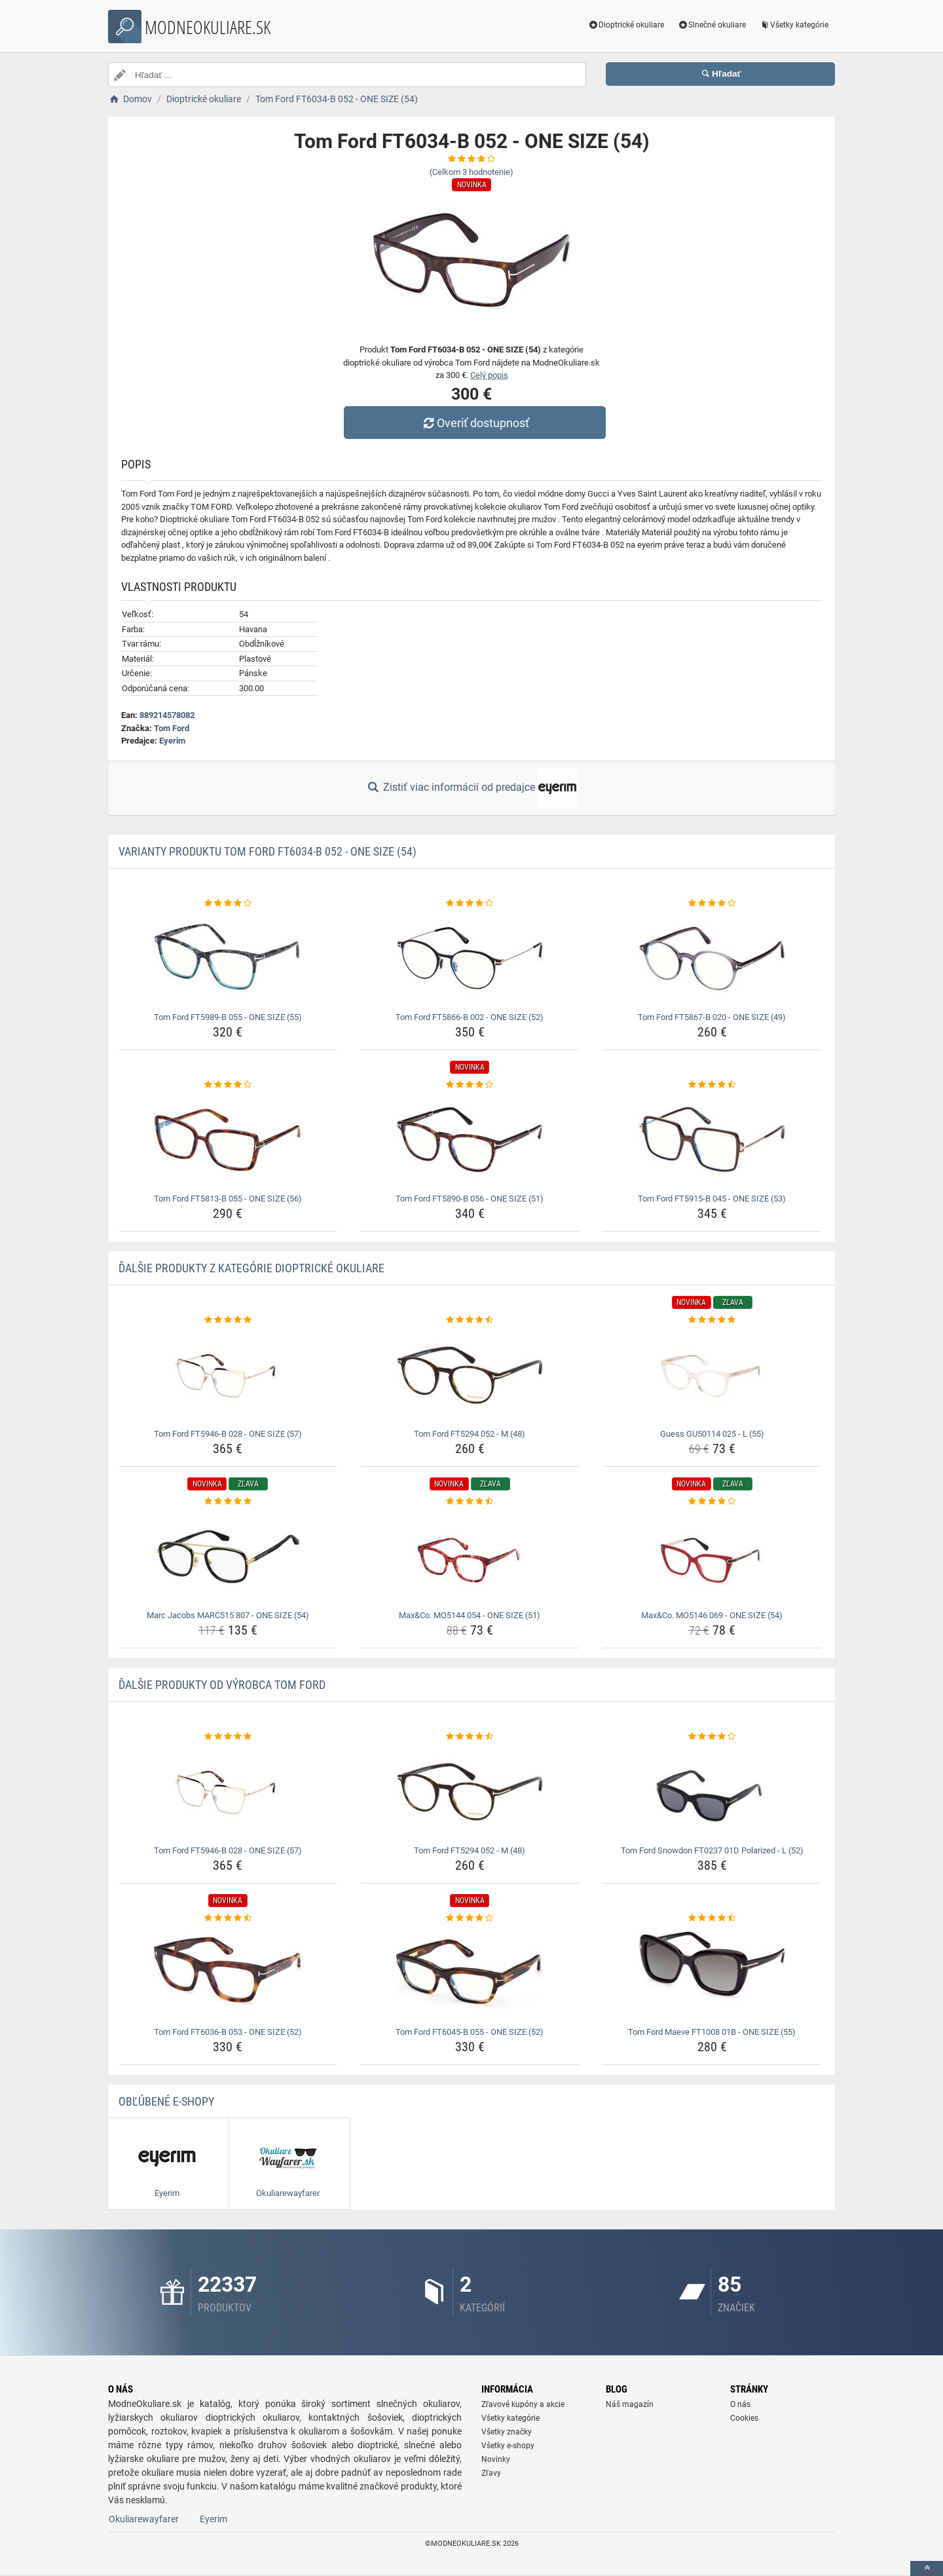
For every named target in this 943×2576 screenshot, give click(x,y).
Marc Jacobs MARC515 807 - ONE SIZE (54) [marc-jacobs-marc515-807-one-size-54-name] (228, 1615)
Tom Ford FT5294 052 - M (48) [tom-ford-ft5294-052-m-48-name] (469, 1434)
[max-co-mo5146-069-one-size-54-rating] (712, 1501)
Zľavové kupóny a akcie (522, 2404)
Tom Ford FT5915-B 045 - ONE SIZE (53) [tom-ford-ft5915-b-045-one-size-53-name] (712, 1198)
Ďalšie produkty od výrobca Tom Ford (222, 1685)
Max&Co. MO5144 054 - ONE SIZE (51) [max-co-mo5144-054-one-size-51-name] (469, 1615)
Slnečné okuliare (711, 24)
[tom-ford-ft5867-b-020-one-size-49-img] (712, 958)
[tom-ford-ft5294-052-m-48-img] (470, 1375)
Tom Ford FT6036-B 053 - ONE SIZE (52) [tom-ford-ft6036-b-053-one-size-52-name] (228, 2032)
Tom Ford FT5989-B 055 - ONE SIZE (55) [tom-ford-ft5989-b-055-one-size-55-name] (228, 1017)
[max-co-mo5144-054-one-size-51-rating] (470, 1501)
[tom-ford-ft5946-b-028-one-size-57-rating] (228, 1320)
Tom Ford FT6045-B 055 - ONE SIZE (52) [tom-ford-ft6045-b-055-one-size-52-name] (470, 2032)
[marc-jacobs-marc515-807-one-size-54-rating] (228, 1501)
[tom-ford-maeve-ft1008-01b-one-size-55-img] (712, 1973)
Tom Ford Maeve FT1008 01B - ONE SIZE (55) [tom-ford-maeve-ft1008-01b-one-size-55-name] (712, 2032)
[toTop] (926, 2568)
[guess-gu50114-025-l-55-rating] (712, 1320)
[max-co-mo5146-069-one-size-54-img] (712, 1556)
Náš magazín (630, 2404)
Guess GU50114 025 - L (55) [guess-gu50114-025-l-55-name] (712, 1434)
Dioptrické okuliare (626, 24)
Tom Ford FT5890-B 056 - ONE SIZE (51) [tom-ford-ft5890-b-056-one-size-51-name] (470, 1198)
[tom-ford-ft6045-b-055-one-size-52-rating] (470, 1918)
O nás (740, 2404)
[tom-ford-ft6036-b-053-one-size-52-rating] (228, 1918)
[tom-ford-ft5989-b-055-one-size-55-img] (228, 958)
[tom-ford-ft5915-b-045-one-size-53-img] (712, 1140)
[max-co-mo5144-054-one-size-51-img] (470, 1556)
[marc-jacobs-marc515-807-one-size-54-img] (228, 1556)
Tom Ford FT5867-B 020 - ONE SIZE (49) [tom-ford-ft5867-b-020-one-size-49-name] (712, 1017)
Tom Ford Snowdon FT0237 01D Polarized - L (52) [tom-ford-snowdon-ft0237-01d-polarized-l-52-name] (712, 1850)
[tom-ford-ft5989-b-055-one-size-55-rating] (228, 903)
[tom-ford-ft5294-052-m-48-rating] (470, 1320)
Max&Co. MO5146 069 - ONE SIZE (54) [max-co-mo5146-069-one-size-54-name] (712, 1615)
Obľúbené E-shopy (166, 2101)
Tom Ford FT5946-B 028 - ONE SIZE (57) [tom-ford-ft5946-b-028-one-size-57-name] (228, 1434)
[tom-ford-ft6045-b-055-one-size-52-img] (470, 1973)
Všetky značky (506, 2431)
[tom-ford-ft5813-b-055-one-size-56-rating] (228, 1084)
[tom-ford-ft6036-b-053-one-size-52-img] (228, 1973)
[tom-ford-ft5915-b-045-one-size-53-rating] (712, 1084)
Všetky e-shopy (507, 2445)
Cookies (744, 2418)
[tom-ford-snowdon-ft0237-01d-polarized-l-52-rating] (712, 1736)
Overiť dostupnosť (474, 423)
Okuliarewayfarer (144, 2519)
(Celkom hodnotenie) (471, 172)
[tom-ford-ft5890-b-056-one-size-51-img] (470, 1140)
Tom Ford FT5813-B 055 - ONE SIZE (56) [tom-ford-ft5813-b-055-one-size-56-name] (228, 1198)
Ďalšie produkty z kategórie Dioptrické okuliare (251, 1268)
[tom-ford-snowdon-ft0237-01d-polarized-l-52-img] (712, 1792)
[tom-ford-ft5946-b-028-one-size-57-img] (228, 1375)
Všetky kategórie (793, 24)
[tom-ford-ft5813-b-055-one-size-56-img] (228, 1140)
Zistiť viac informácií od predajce (471, 788)
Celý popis (489, 375)
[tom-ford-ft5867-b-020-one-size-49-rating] (712, 903)
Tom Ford (171, 728)
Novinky (495, 2459)
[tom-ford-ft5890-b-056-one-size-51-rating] (470, 1084)
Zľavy (491, 2473)
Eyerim (172, 741)
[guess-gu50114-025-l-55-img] (712, 1375)
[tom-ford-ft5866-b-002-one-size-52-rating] (470, 903)
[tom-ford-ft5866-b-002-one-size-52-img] (470, 958)
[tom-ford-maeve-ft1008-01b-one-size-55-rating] (712, 1918)
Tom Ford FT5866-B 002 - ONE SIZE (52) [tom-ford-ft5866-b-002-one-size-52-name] (470, 1017)
